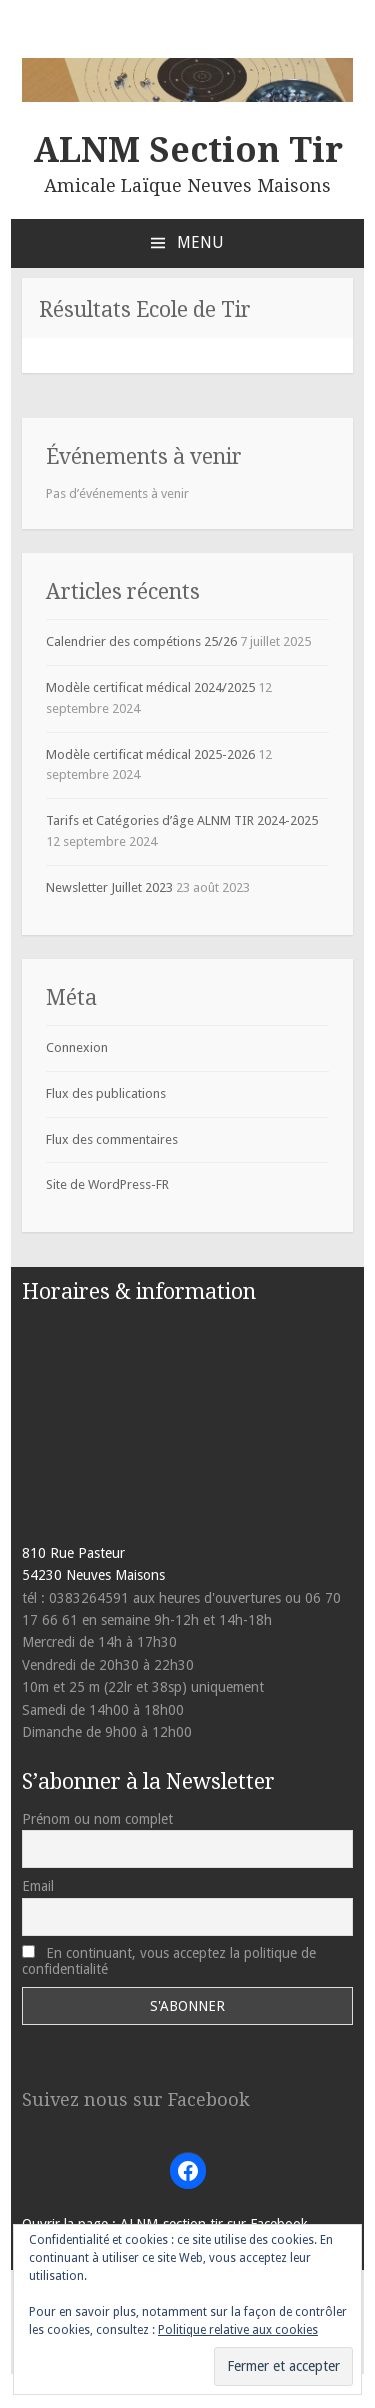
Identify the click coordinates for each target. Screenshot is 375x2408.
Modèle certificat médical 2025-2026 (150, 754)
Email (38, 1886)
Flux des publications (106, 1093)
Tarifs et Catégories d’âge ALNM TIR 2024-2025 (182, 820)
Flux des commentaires (112, 1139)
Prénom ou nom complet (97, 1819)
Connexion (77, 1047)
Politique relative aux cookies (238, 2330)
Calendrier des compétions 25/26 (141, 641)
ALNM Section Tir (188, 150)
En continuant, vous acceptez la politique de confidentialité (169, 1961)
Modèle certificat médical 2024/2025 (150, 687)
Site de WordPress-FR (107, 1184)
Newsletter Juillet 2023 (109, 887)
